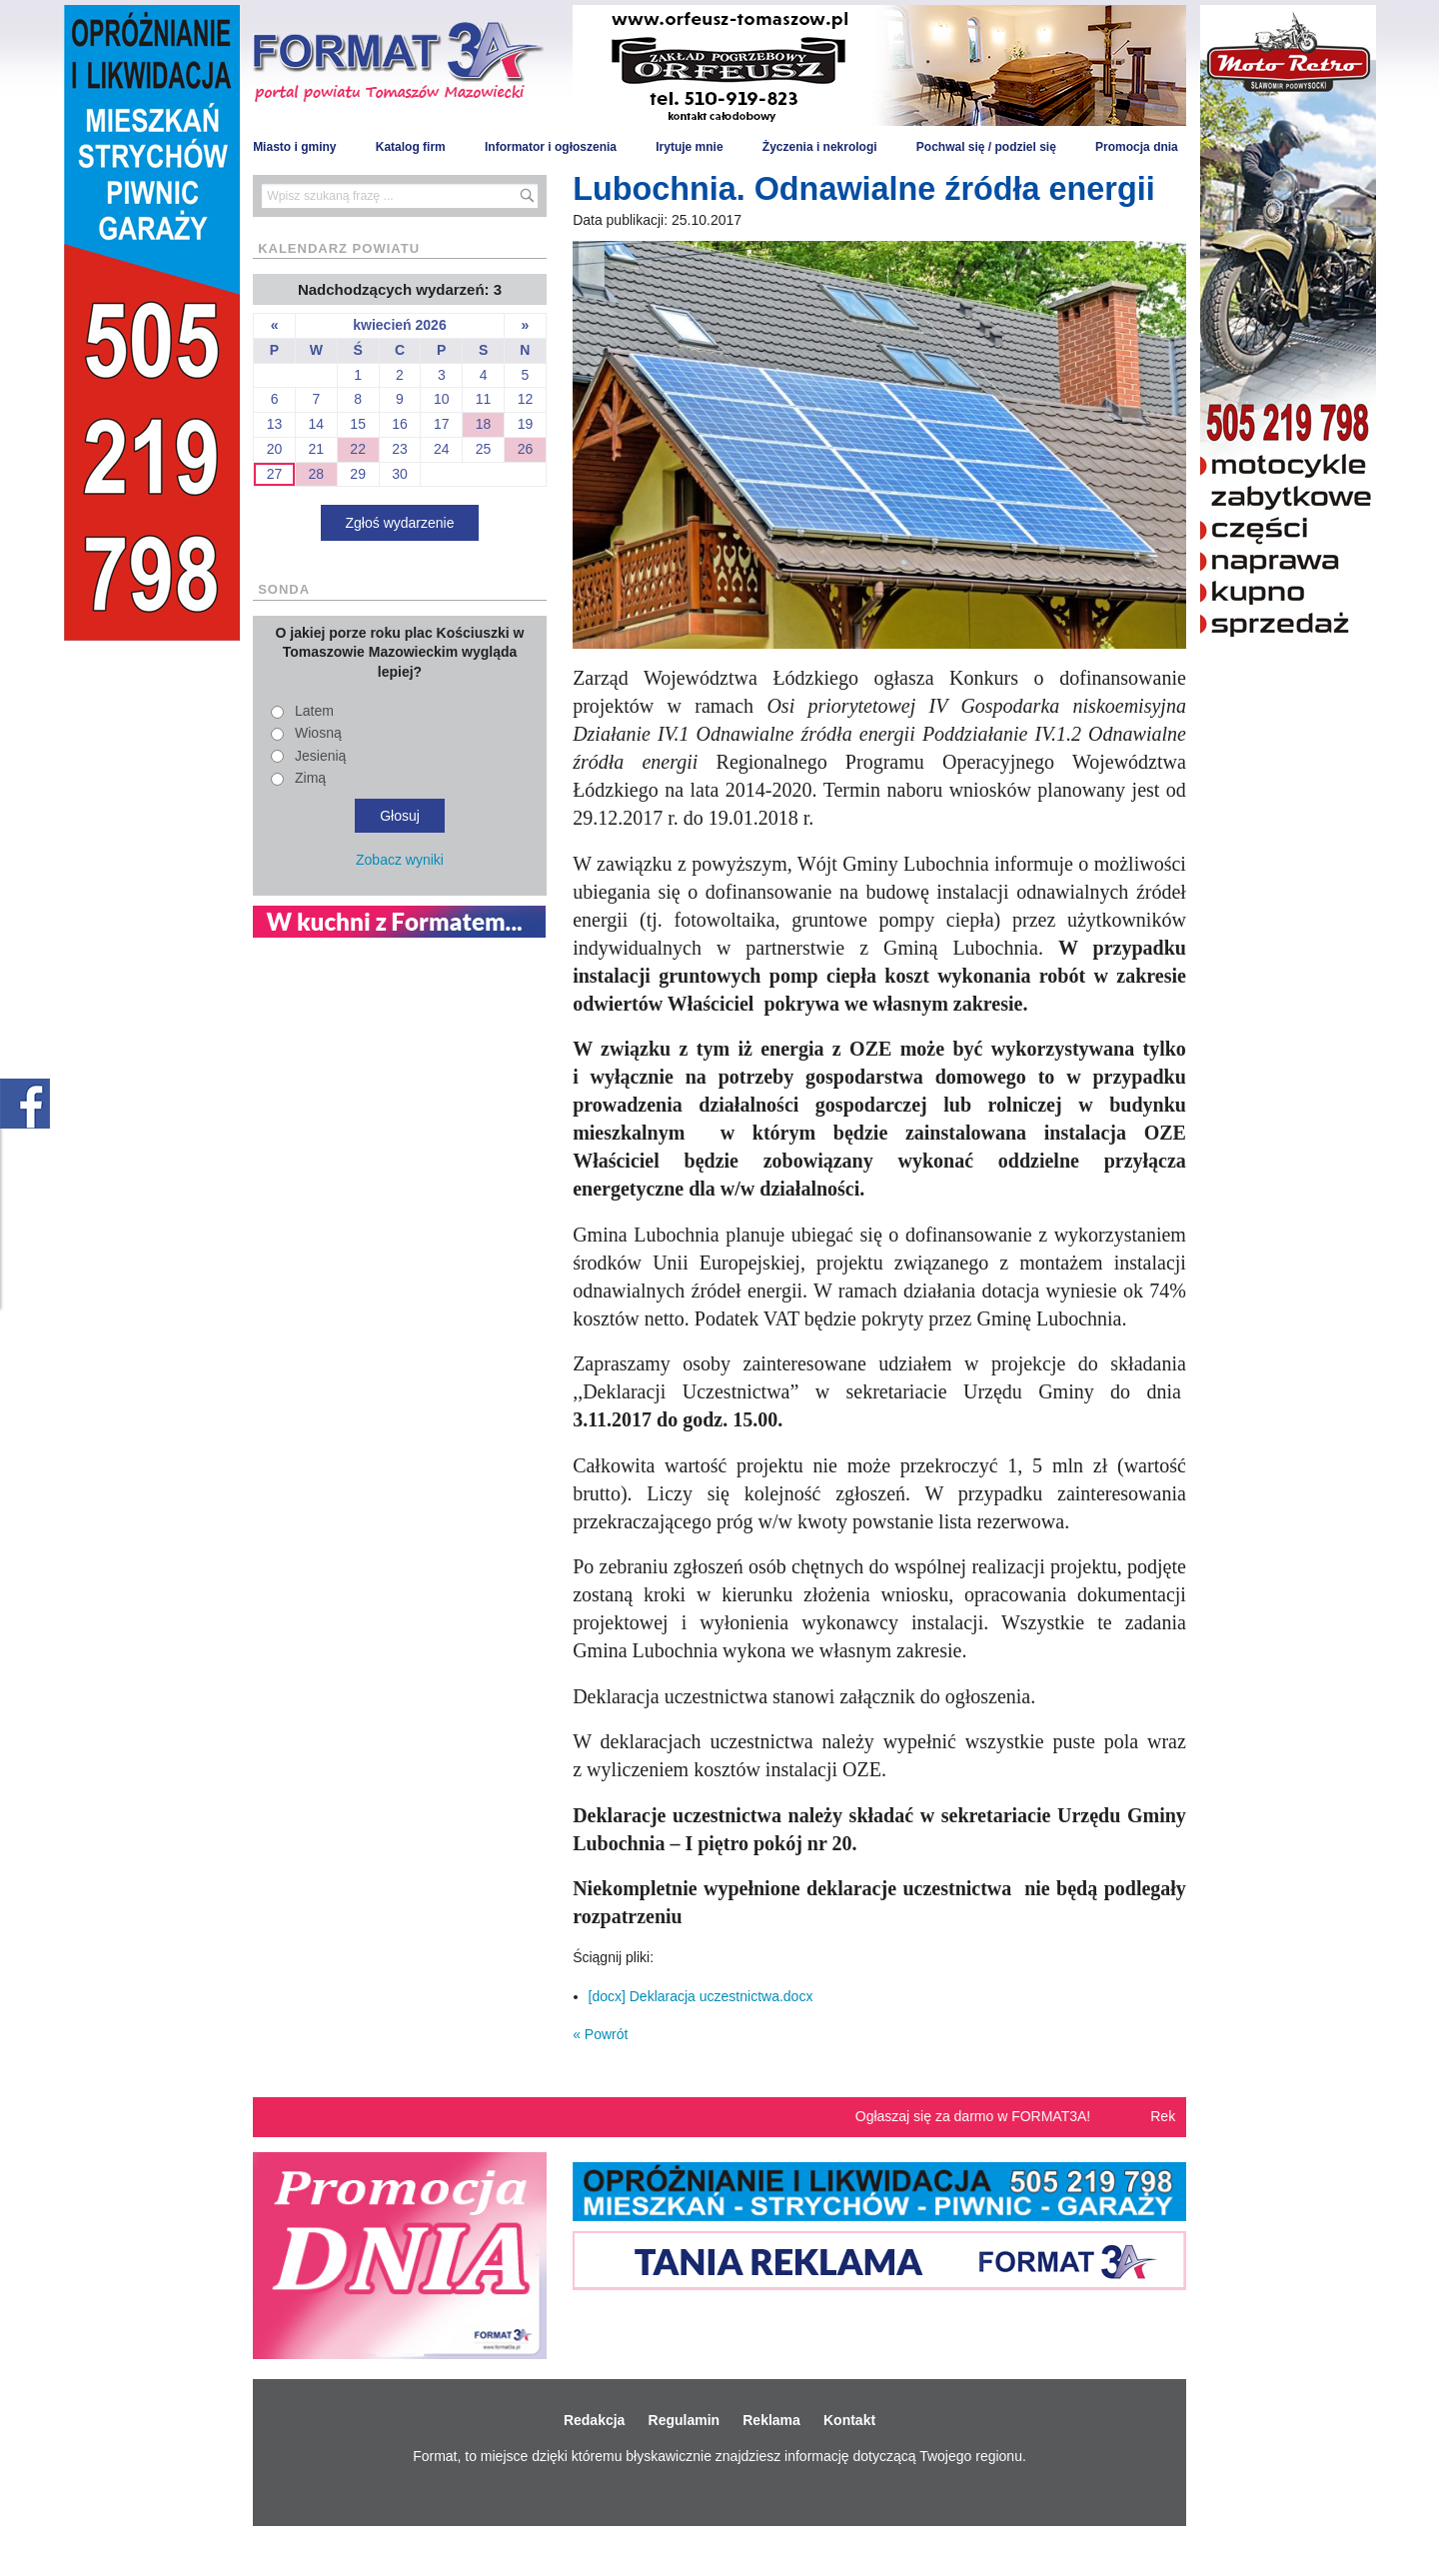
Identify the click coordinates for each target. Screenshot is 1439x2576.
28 (317, 474)
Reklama (771, 2420)
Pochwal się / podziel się (986, 147)
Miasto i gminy (294, 147)
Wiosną (318, 733)
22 (358, 449)
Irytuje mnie (689, 147)
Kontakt (849, 2420)
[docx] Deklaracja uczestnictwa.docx (701, 1996)
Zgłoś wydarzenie (400, 523)
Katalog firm (411, 147)
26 (526, 449)
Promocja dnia (1136, 147)
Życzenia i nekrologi (819, 147)
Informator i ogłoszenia (551, 147)
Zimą (310, 778)
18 (484, 424)
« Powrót (600, 2034)
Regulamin (684, 2420)
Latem (314, 711)
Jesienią (320, 756)
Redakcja (594, 2420)
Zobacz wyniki (400, 860)
